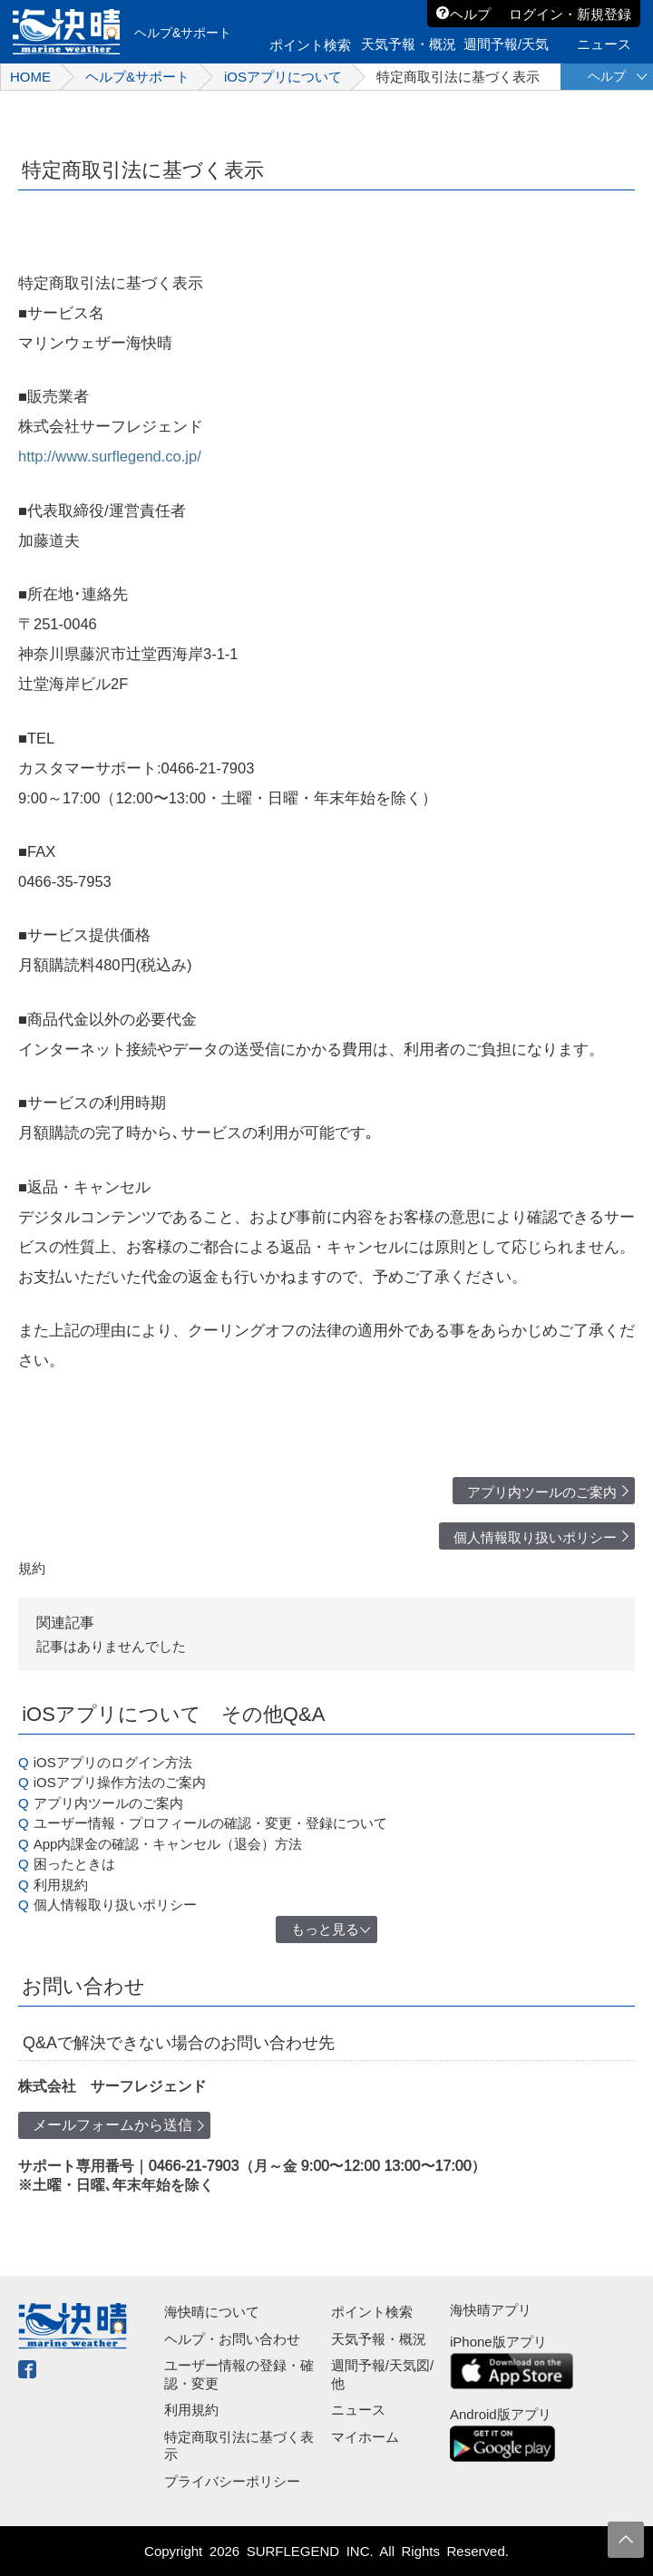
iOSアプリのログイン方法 (113, 1762)
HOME (30, 76)
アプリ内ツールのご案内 (542, 1492)
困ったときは (74, 1863)
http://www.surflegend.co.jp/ (109, 456)
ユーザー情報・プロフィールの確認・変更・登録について (210, 1823)
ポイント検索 (372, 2311)
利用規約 (61, 1884)
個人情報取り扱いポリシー (535, 1537)
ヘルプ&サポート (137, 76)
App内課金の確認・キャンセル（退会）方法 (168, 1844)
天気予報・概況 (378, 2339)
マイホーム (365, 2437)
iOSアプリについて (283, 76)
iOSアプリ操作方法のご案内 (120, 1782)
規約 (31, 1568)
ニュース (358, 2409)
